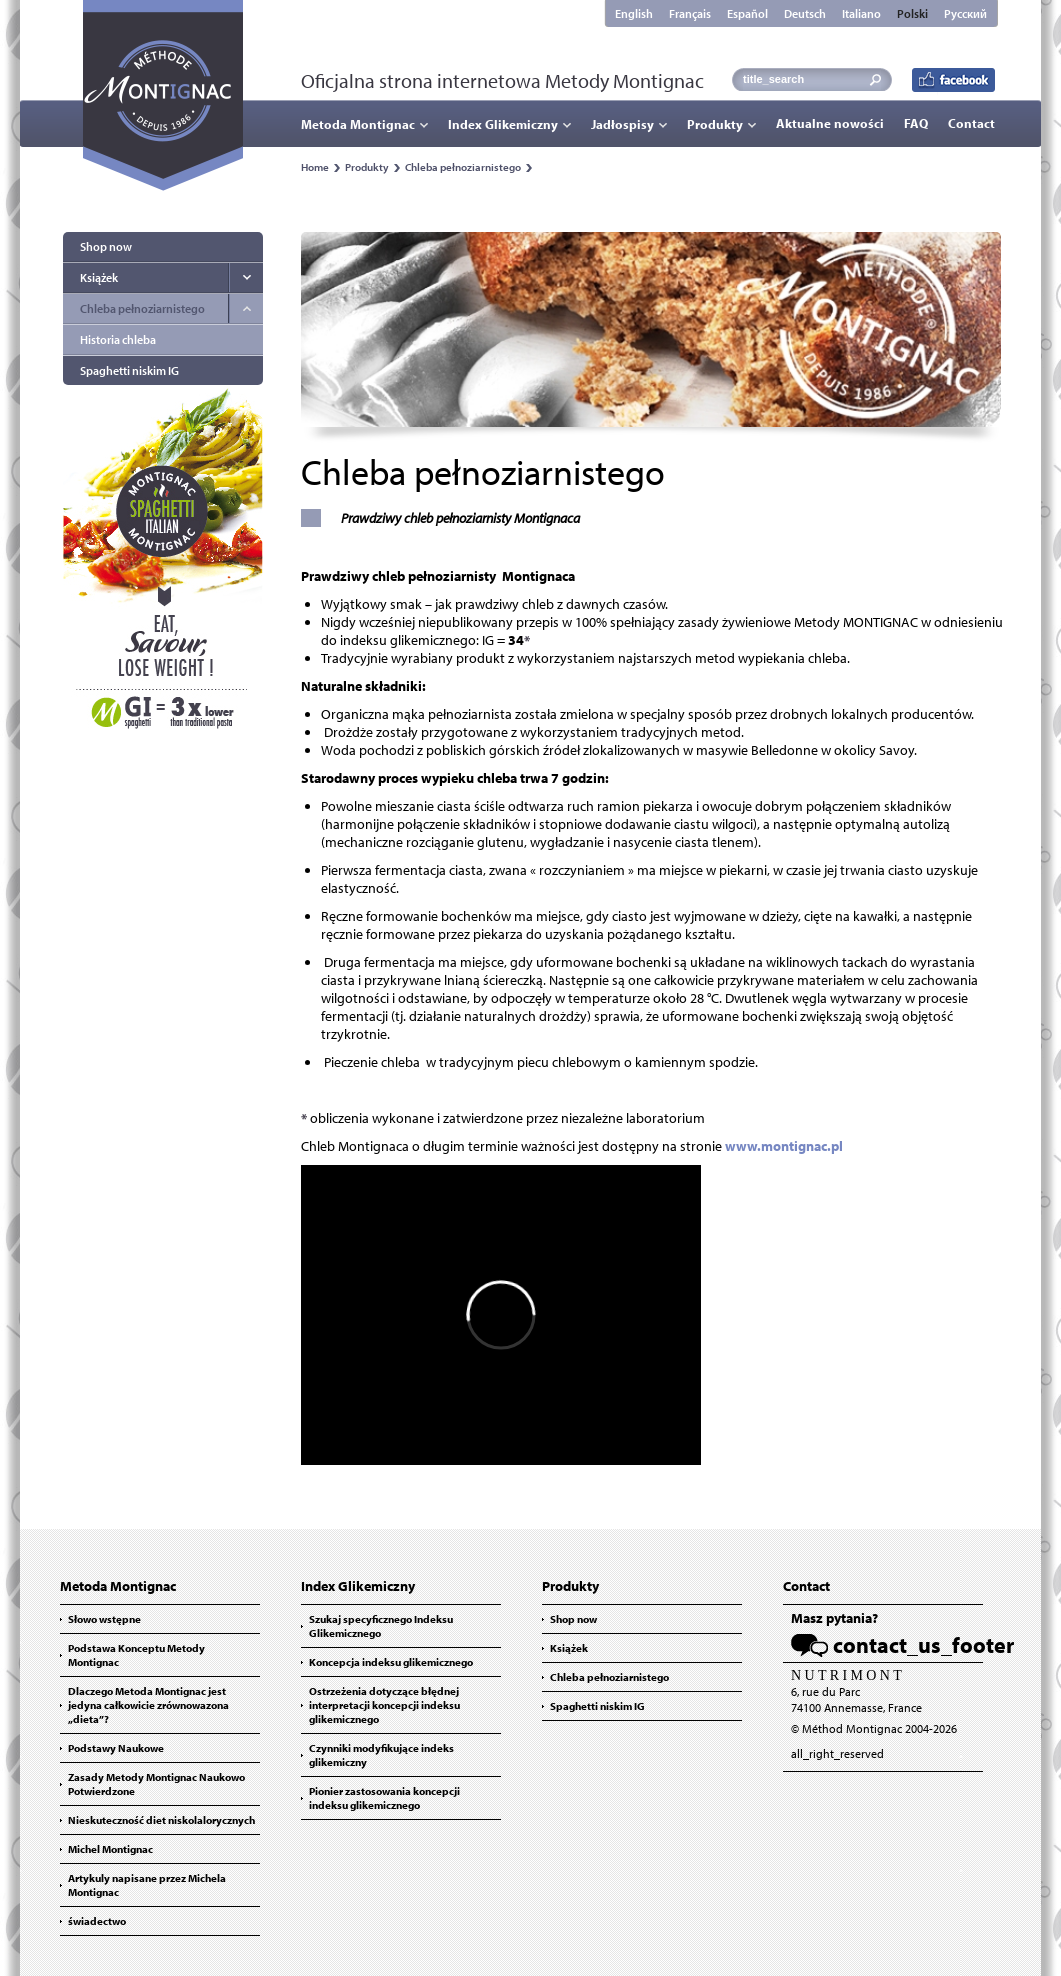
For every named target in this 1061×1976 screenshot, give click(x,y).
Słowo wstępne (104, 1619)
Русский (965, 13)
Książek (99, 277)
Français (690, 13)
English (634, 13)
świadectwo (97, 1921)
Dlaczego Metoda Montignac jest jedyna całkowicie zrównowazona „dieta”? (148, 1705)
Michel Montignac (110, 1849)
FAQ (916, 123)
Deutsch (805, 13)
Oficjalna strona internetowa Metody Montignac (502, 80)
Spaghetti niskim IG (129, 370)
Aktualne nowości (830, 123)
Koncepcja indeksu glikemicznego (391, 1662)
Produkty (715, 124)
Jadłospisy (622, 124)
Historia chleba (118, 339)
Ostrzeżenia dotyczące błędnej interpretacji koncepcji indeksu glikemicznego (384, 1705)
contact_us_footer (923, 1645)
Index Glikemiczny (503, 124)
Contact (971, 123)
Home (315, 167)
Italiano (861, 13)
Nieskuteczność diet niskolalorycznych (161, 1820)
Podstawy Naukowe (116, 1748)
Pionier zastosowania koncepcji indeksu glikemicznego (384, 1798)
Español (747, 13)
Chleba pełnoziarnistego (463, 167)
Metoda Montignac (358, 124)
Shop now (106, 246)
